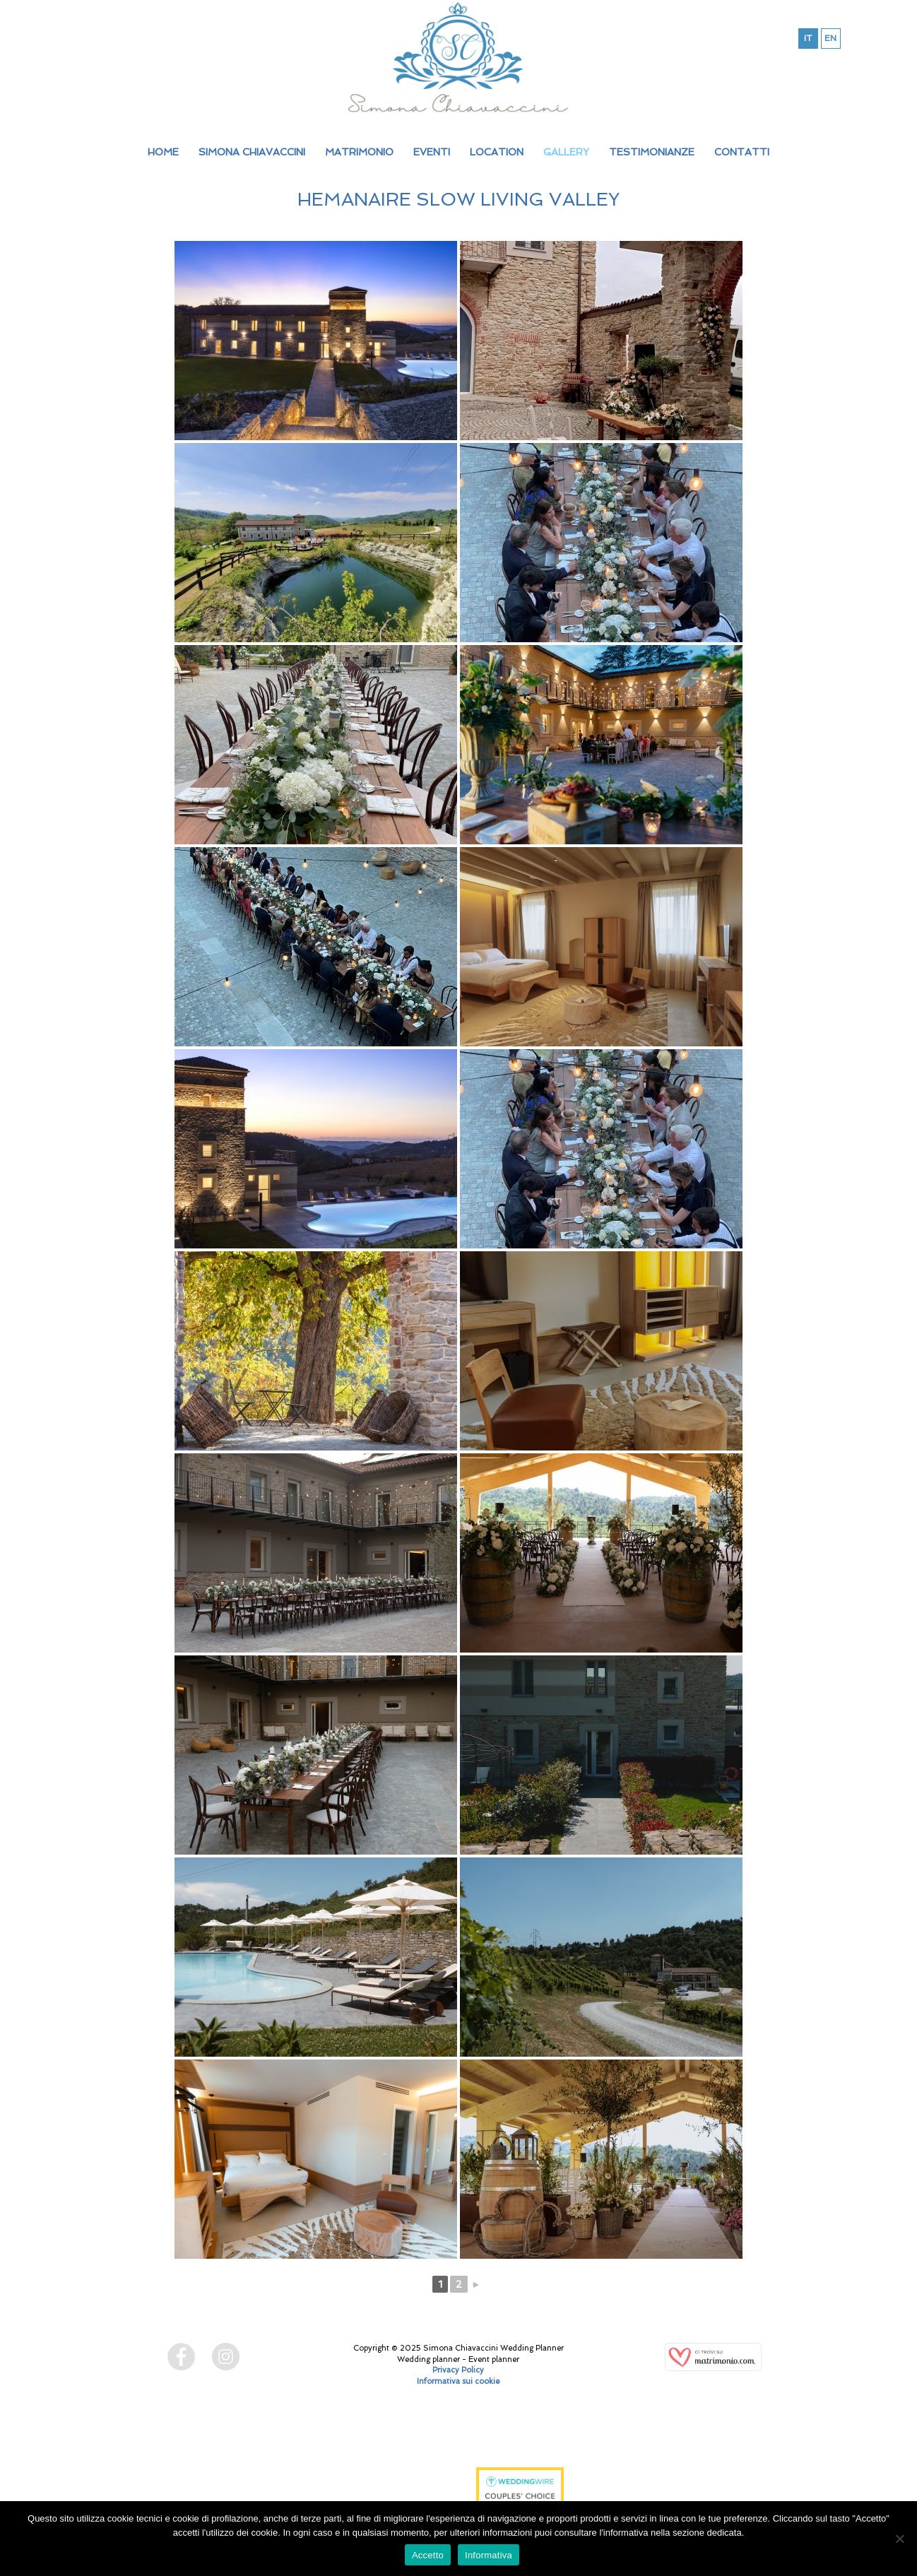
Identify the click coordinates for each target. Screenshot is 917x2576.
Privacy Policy (458, 2370)
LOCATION (496, 152)
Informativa (488, 2555)
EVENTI (431, 152)
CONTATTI (741, 152)
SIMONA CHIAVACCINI (252, 152)
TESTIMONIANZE (651, 152)
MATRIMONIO (359, 152)
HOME (163, 152)
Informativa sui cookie (458, 2381)
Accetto (428, 2555)
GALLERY (566, 152)
